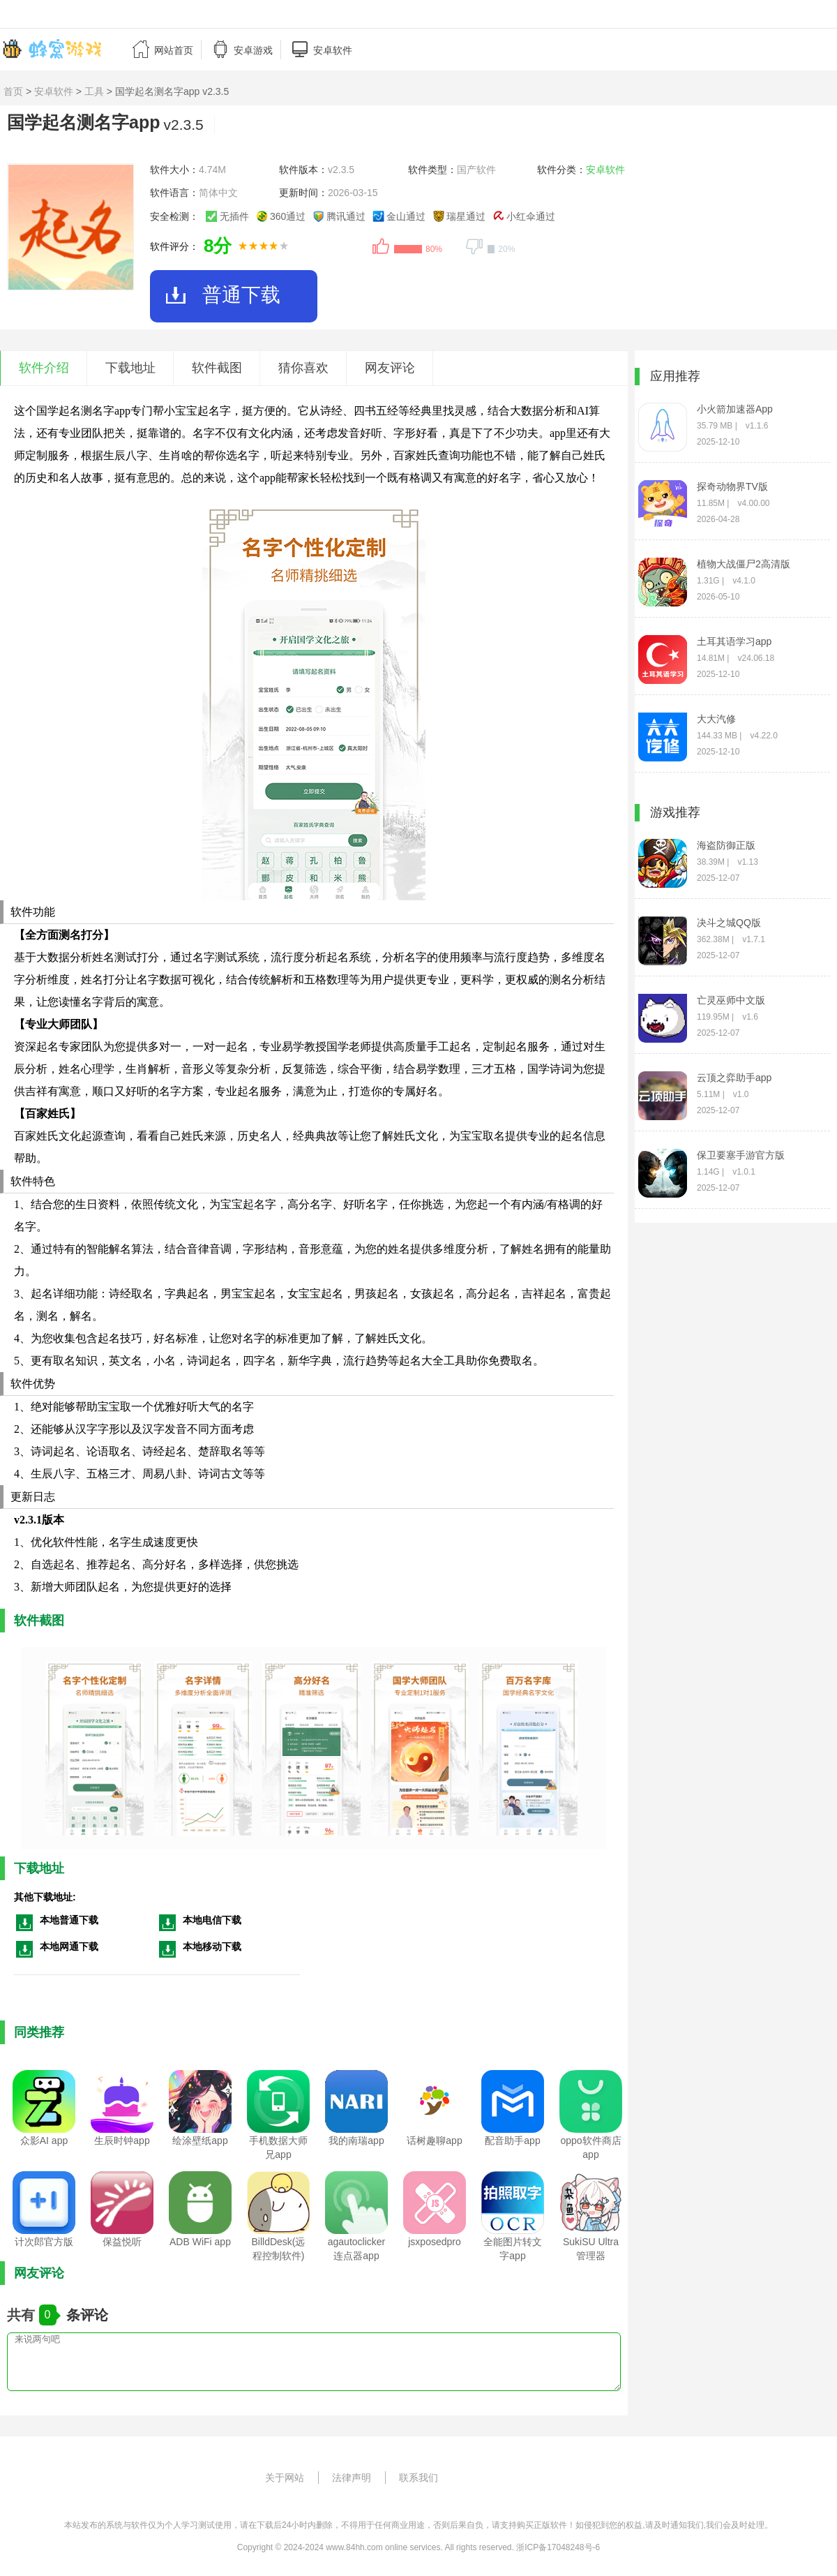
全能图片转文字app (512, 2248)
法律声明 (351, 2477)
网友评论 (390, 368)
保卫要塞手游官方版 (741, 1155)
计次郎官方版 (44, 2241)
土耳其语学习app (734, 641)
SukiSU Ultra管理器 (591, 2248)
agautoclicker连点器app (357, 2248)
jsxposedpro (434, 2241)
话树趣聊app (434, 2140)
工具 (94, 91)
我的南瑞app (356, 2140)
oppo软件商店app (590, 2147)
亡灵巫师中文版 (731, 1000)
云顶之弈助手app (734, 1077)
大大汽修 (716, 718)
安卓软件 (53, 91)
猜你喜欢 (303, 368)
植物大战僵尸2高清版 (743, 563)
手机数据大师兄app (278, 2147)
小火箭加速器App (735, 409)
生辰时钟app (121, 2140)
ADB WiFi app (200, 2241)
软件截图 (217, 368)
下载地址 (130, 368)
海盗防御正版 (726, 845)
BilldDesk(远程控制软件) (278, 2248)
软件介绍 (44, 368)
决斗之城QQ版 (729, 922)
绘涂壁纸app (199, 2140)
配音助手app (512, 2140)
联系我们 (418, 2477)
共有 (23, 2315)
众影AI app (44, 2140)
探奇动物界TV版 (732, 486)
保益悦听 (122, 2241)
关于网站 (284, 2477)
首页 (13, 91)
